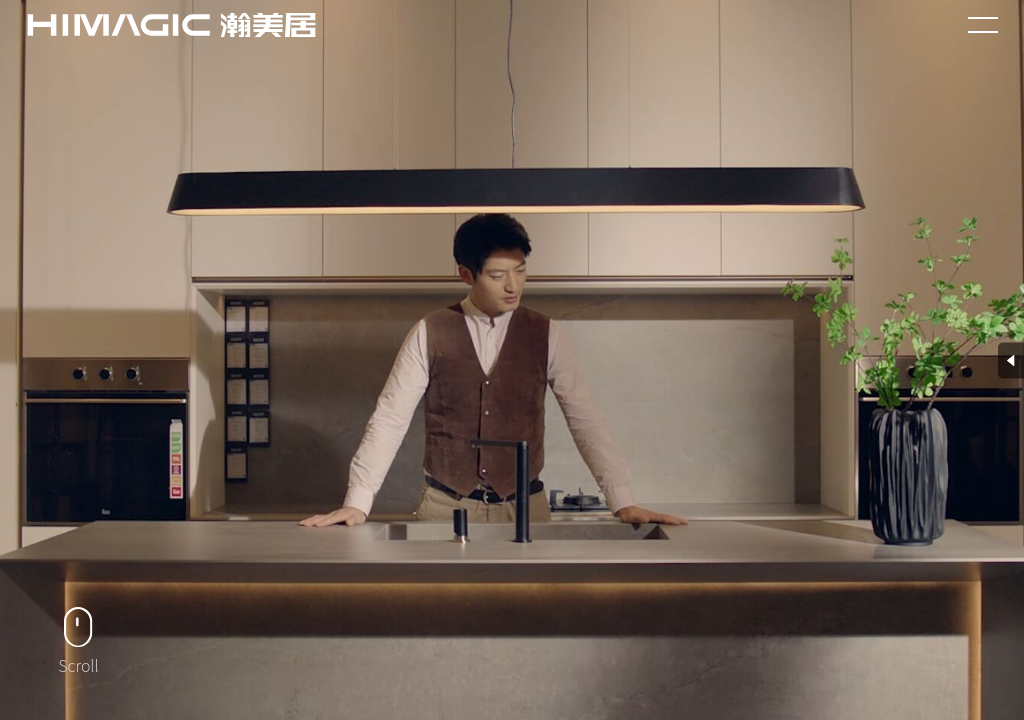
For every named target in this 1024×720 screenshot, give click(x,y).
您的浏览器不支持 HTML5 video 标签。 (512, 360)
